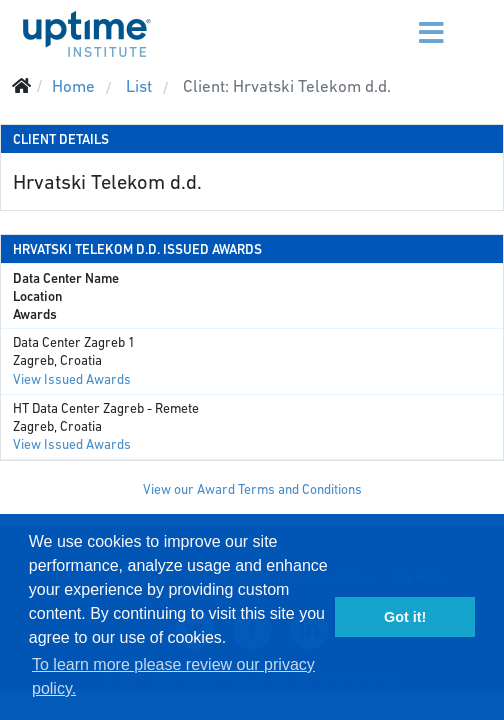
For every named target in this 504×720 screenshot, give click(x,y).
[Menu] (394, 20)
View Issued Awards (72, 379)
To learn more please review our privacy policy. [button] (173, 676)
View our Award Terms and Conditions (252, 489)
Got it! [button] (405, 617)
